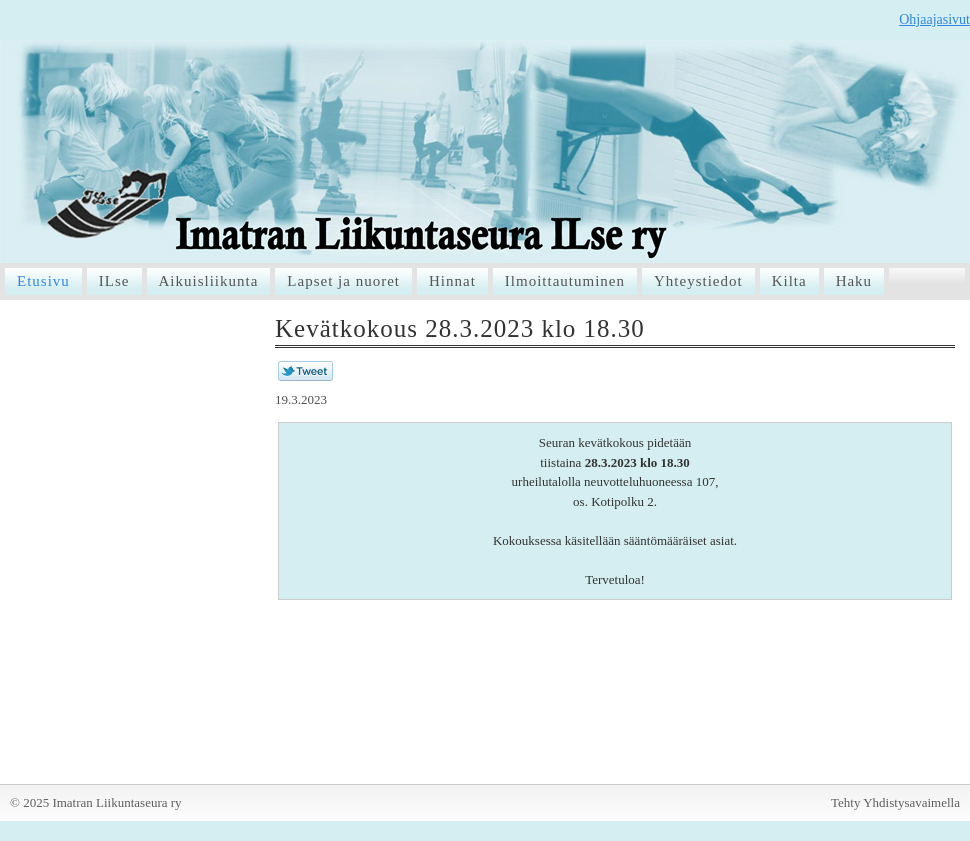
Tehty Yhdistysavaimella (895, 802)
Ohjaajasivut (934, 19)
